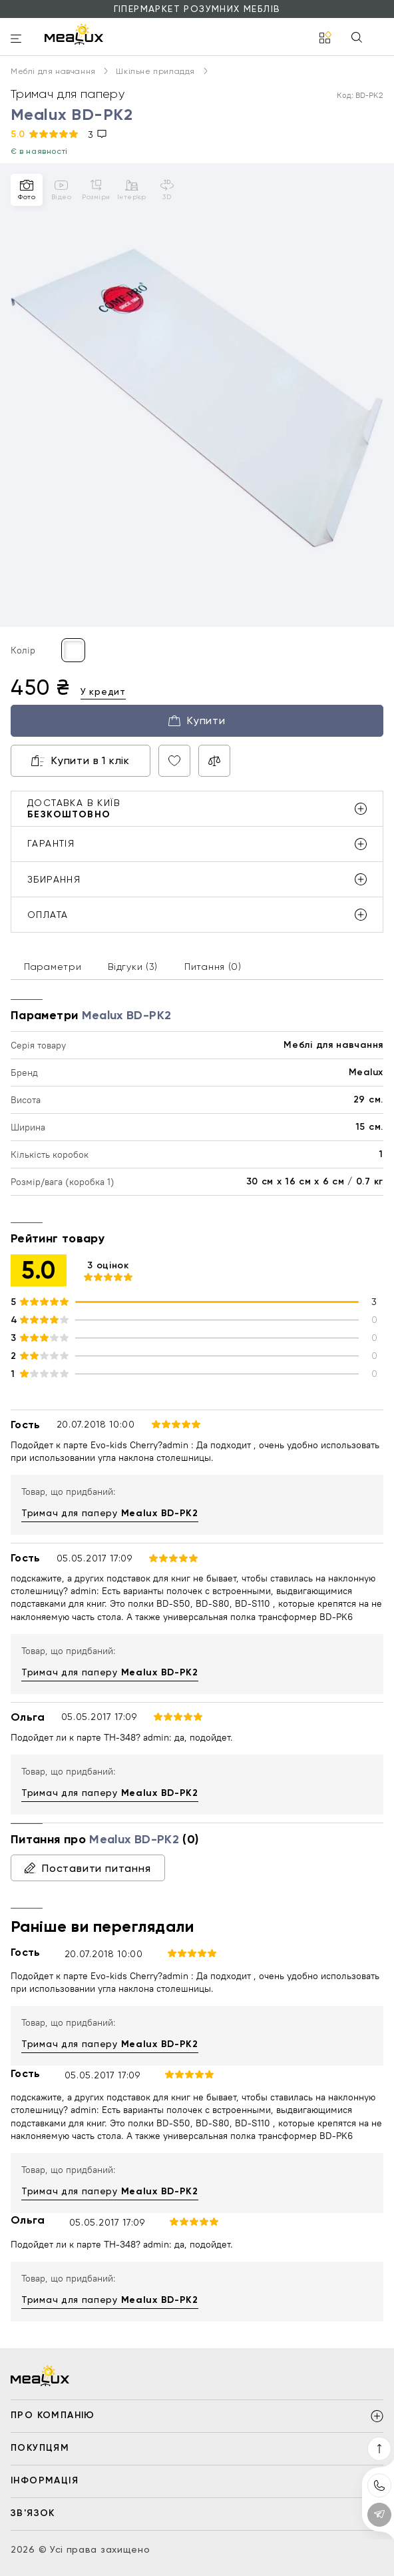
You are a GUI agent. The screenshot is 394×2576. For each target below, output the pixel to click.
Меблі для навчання (59, 71)
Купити (197, 720)
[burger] (16, 40)
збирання (197, 879)
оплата (197, 915)
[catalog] (325, 38)
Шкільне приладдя (161, 71)
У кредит (103, 691)
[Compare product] (214, 761)
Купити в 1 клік (80, 760)
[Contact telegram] (379, 2514)
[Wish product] (174, 761)
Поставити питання (88, 1868)
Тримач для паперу (109, 1513)
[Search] (356, 38)
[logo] (74, 34)
